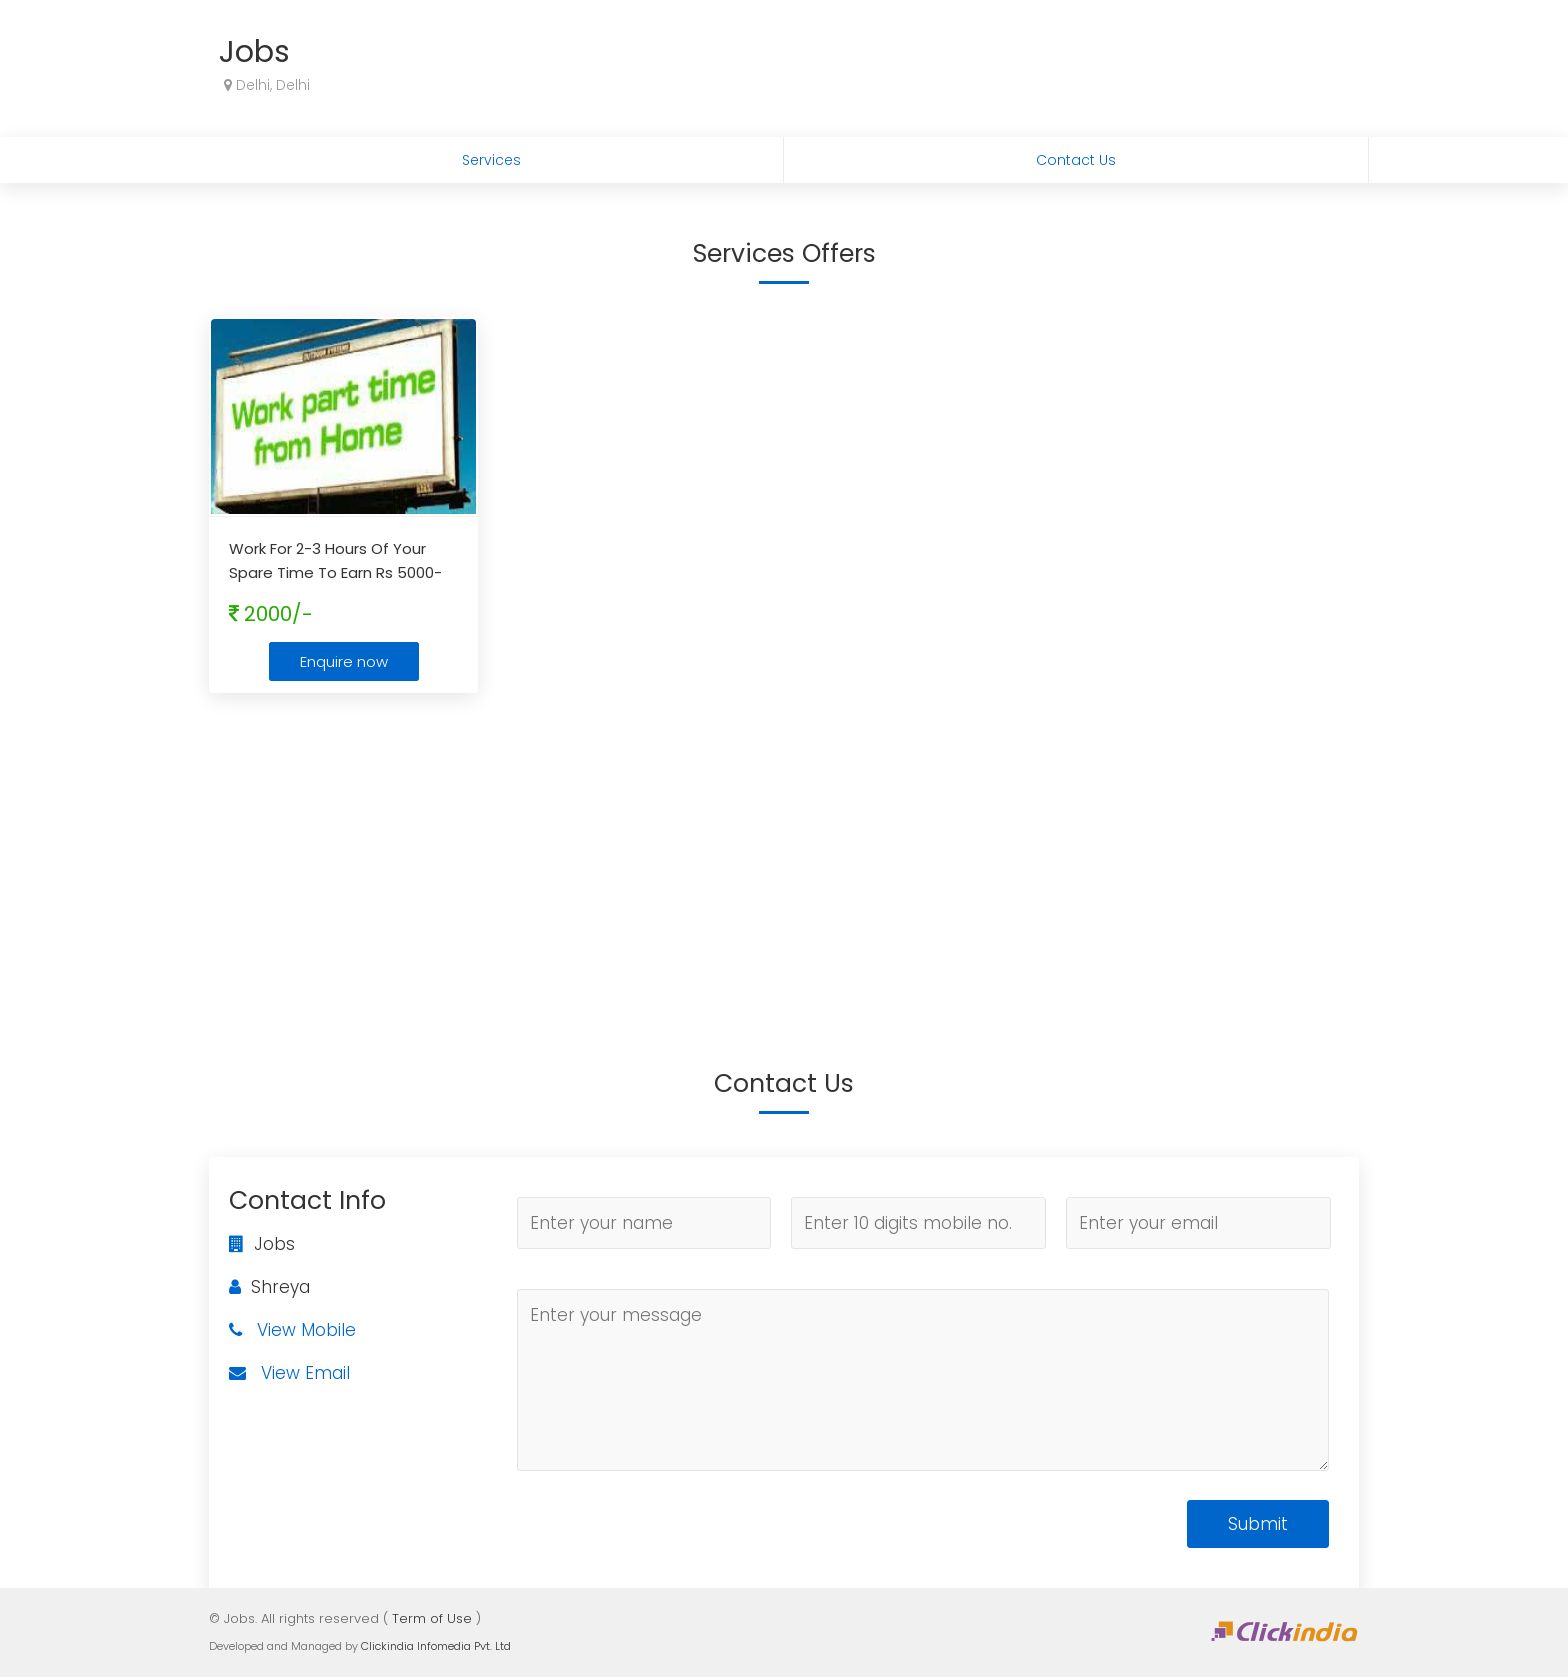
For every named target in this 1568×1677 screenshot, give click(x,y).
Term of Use (432, 1618)
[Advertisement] (784, 853)
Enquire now (344, 661)
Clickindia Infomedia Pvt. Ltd (436, 1646)
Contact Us (1076, 160)
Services (491, 160)
